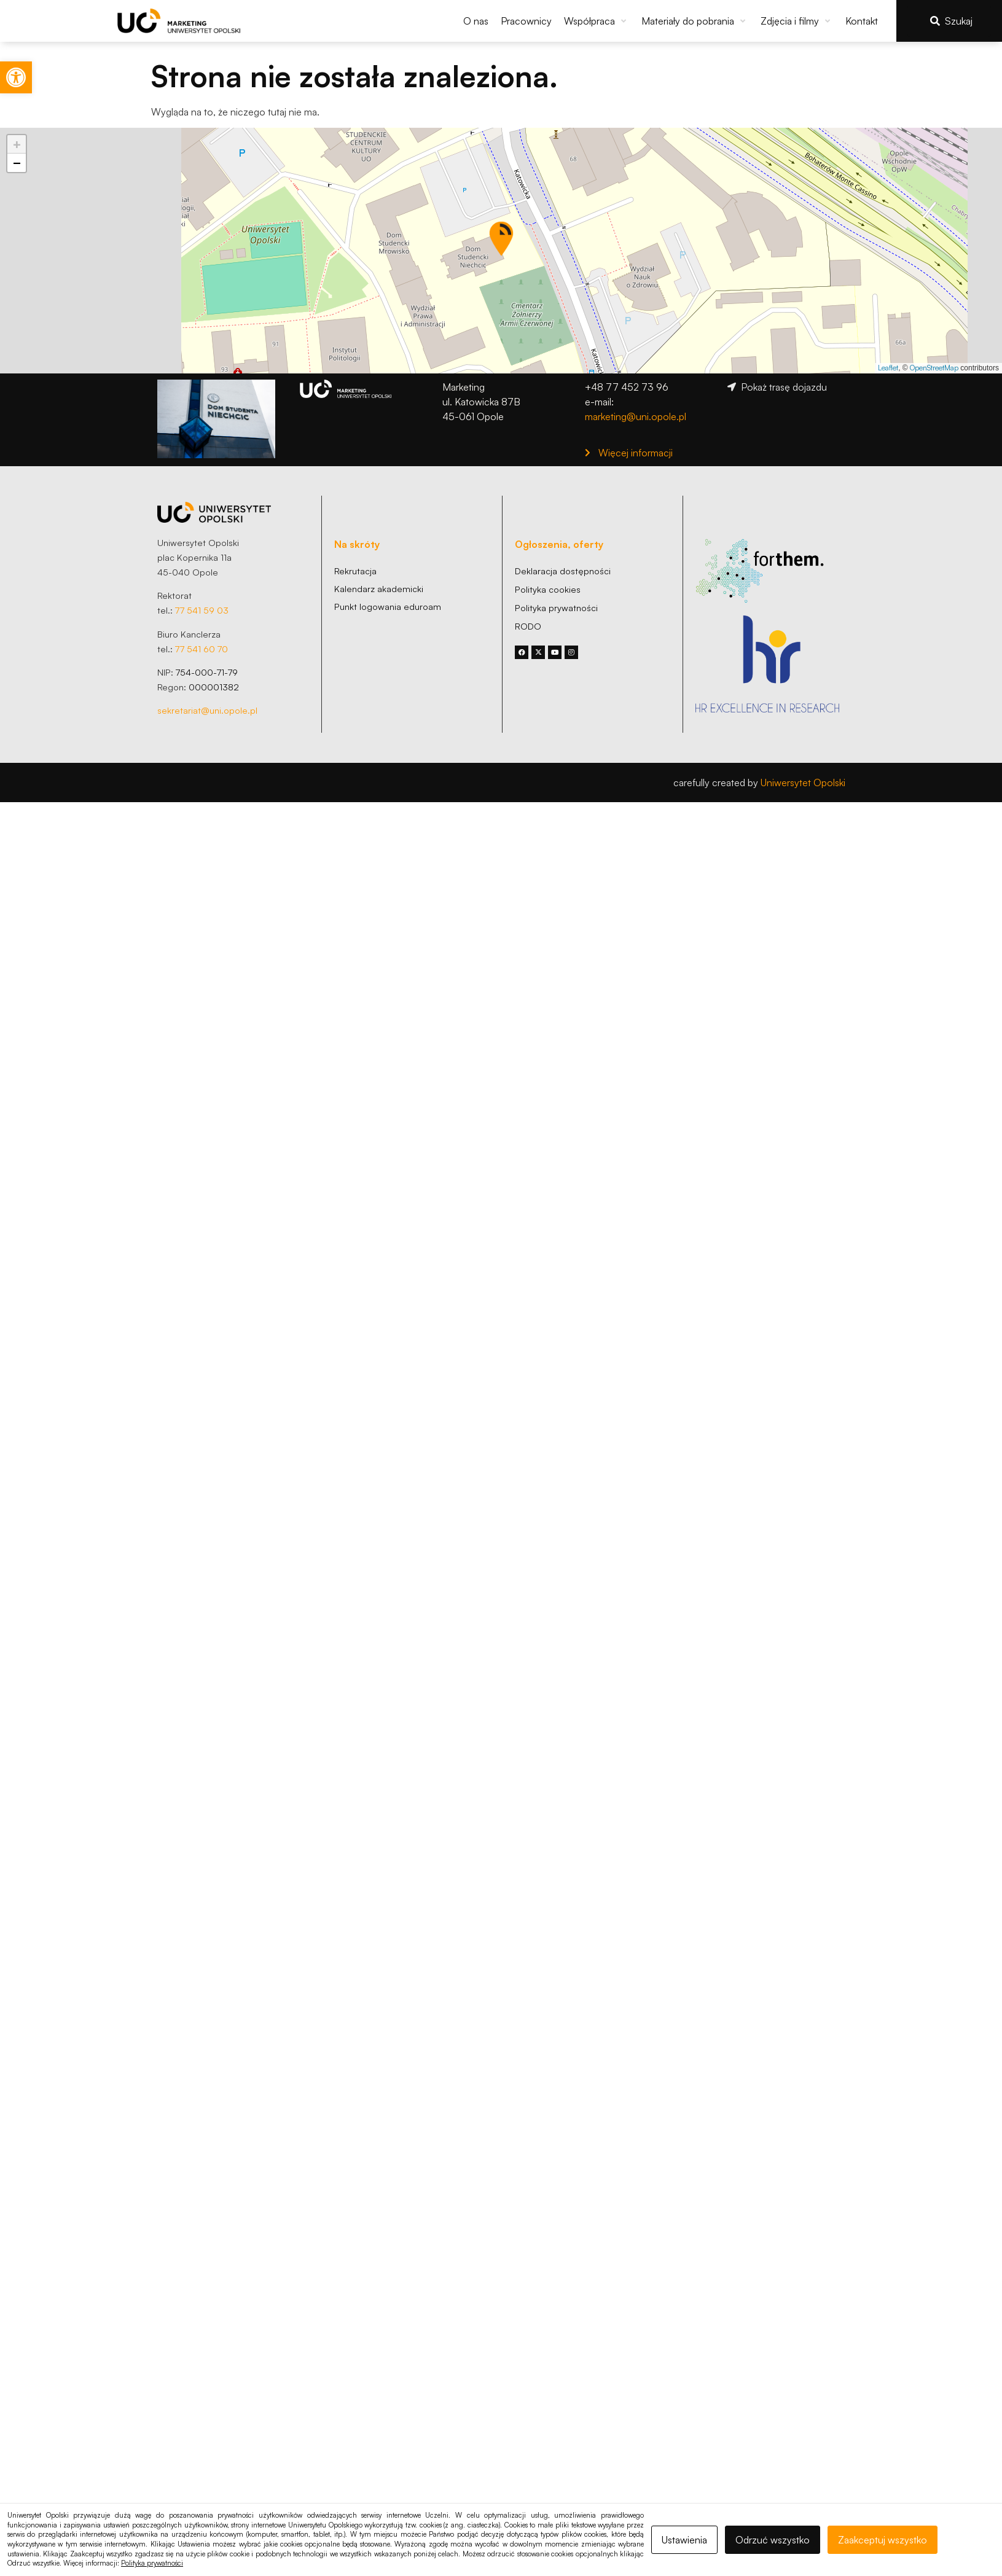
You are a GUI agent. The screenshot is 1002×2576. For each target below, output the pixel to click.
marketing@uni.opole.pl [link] (635, 416)
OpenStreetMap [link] (934, 367)
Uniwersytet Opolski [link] (803, 782)
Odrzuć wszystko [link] (772, 2540)
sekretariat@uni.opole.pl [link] (207, 710)
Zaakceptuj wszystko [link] (882, 2540)
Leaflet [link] (888, 367)
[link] (16, 77)
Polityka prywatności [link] (152, 2563)
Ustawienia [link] (684, 2540)
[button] (596, 20)
